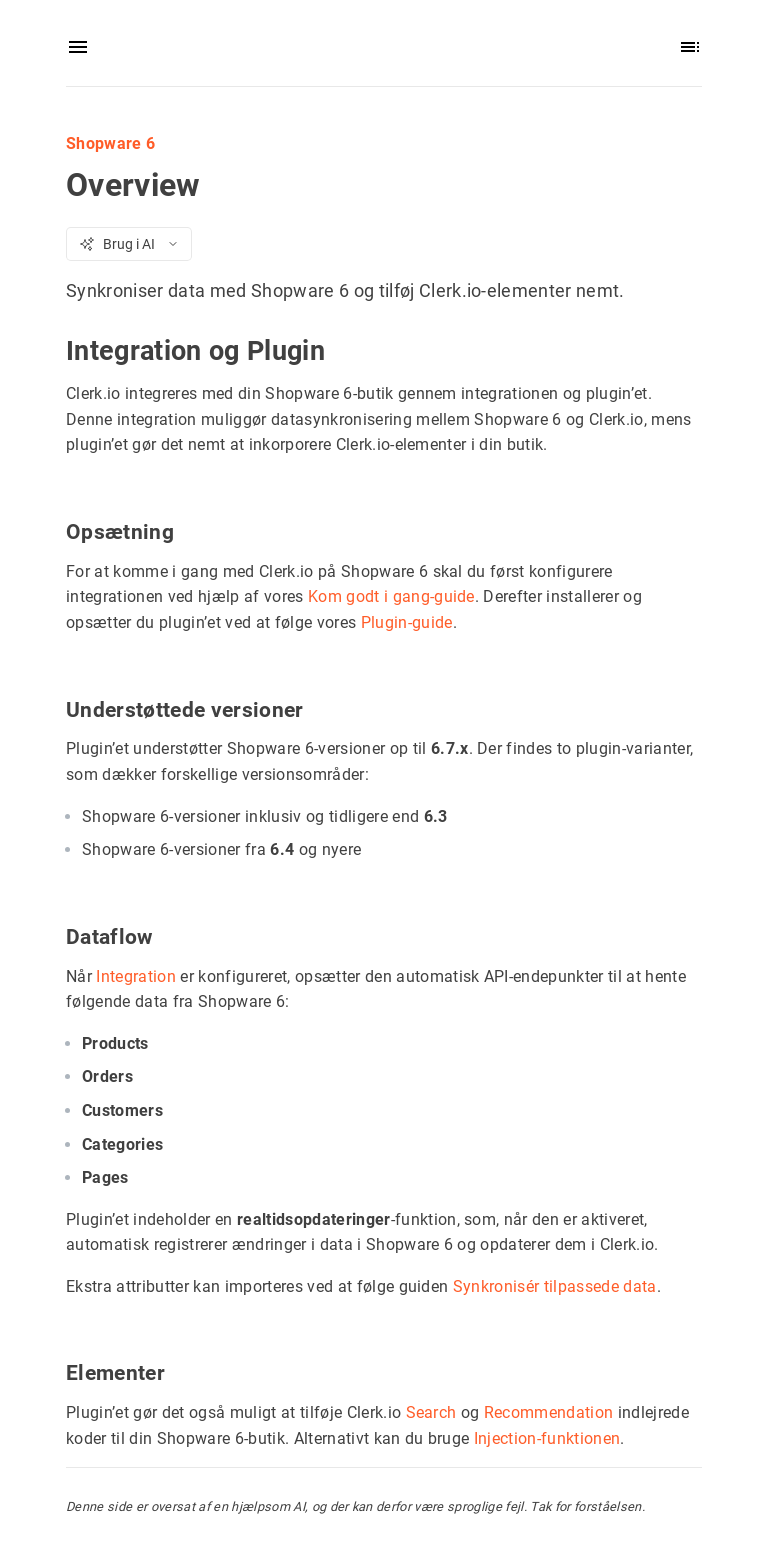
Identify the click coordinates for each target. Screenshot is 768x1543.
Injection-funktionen (547, 1437)
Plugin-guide (407, 621)
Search (431, 1412)
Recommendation (549, 1412)
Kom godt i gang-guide (391, 596)
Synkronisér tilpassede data (555, 1285)
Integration (136, 975)
